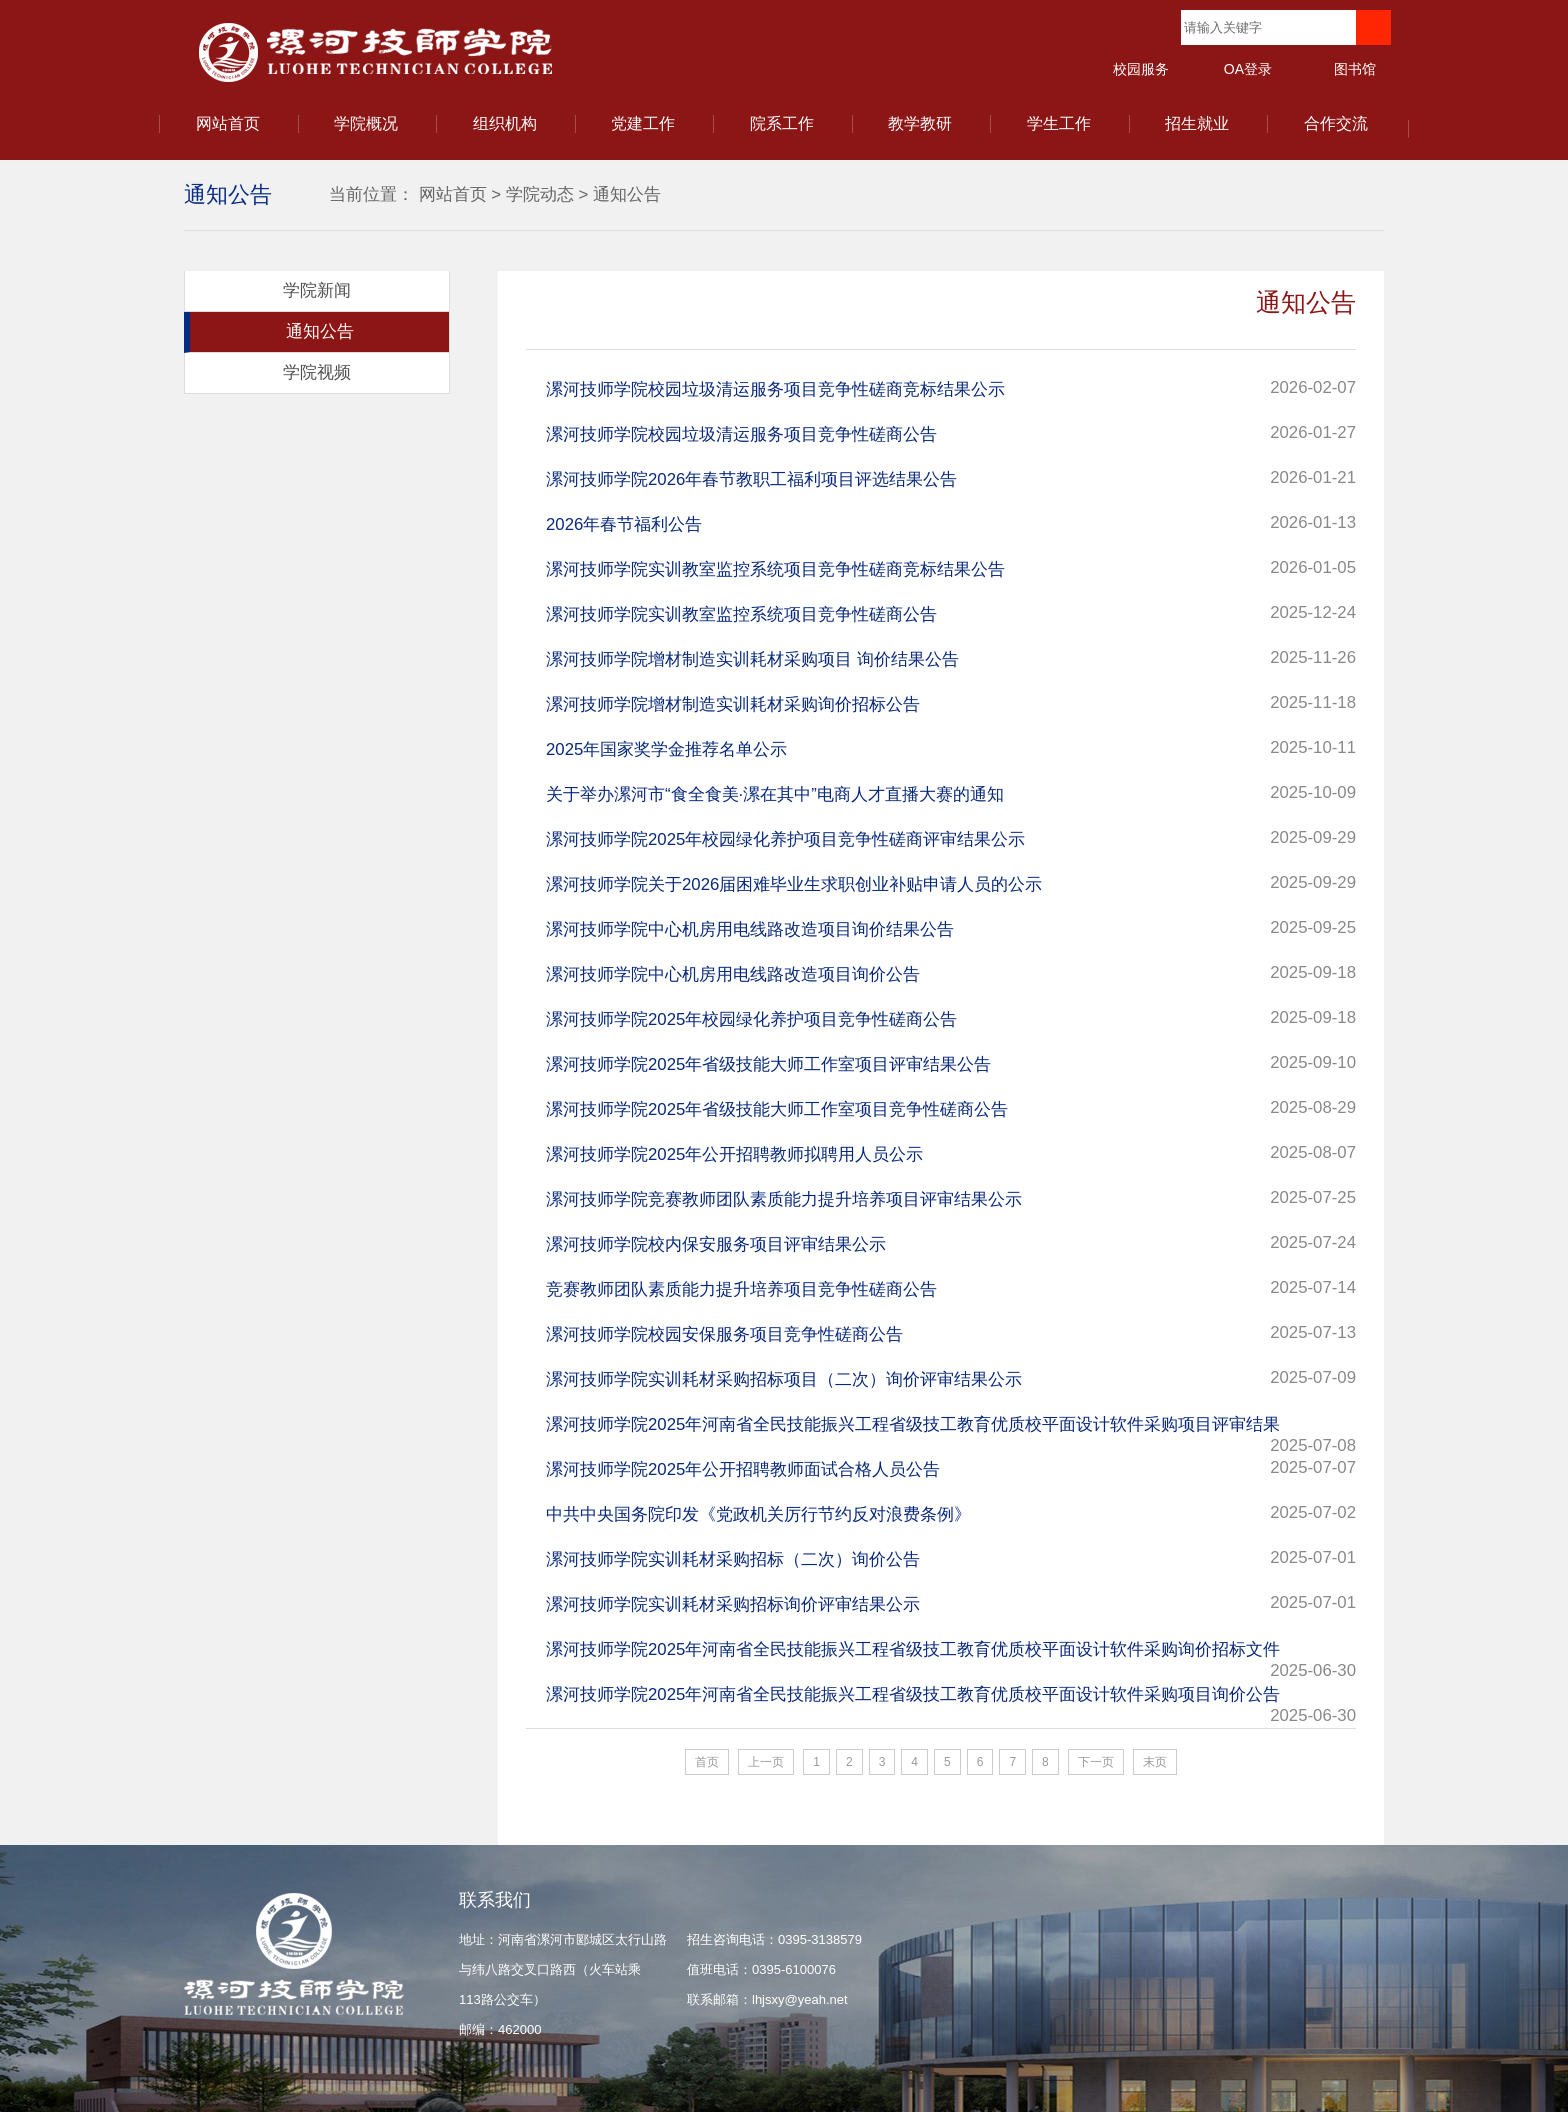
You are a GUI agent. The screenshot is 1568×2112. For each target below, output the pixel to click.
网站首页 (228, 123)
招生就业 (1197, 123)
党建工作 (643, 123)
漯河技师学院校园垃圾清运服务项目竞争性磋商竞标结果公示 (775, 389)
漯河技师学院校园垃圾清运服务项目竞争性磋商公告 (741, 434)
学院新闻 (317, 290)
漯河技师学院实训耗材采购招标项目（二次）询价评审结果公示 (784, 1379)
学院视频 (317, 372)
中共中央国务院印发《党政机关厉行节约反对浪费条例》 (758, 1514)
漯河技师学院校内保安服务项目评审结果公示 (716, 1244)
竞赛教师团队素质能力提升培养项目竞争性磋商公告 (741, 1289)
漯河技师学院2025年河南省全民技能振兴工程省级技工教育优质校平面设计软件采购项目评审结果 (913, 1424)
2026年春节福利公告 (624, 524)
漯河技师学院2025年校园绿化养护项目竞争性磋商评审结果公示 (785, 839)
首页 (707, 1762)
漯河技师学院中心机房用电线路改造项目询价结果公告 (750, 929)
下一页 (1096, 1762)
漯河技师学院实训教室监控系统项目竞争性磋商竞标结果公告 (775, 569)
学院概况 (366, 123)
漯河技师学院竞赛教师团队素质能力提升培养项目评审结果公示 (784, 1199)
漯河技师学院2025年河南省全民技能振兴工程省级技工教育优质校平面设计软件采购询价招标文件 (913, 1649)
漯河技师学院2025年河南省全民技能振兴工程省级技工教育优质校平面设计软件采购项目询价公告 (913, 1694)
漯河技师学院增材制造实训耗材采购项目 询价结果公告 (752, 659)
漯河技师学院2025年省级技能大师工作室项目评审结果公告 (768, 1064)
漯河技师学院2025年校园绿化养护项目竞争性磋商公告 (751, 1019)
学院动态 (540, 194)
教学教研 (920, 123)
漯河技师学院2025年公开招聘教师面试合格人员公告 (743, 1469)
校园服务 (1141, 69)
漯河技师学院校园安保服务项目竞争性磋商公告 (724, 1334)
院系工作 (782, 123)
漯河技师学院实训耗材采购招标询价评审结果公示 (733, 1604)
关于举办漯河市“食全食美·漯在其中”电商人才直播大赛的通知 (775, 794)
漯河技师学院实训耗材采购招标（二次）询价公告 (733, 1559)
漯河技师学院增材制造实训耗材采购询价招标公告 (733, 704)
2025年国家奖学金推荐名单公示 (666, 749)
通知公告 (627, 194)
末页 (1155, 1762)
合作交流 (1336, 123)
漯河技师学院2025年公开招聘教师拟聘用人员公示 (734, 1154)
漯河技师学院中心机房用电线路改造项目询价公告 (733, 974)
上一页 (766, 1762)
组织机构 (505, 123)
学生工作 (1059, 123)
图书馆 (1355, 69)
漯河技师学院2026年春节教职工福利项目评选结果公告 (751, 479)
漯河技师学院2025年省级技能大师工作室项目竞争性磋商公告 (777, 1109)
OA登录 (1248, 69)
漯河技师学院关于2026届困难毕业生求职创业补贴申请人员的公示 (794, 884)
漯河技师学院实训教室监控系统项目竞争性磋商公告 (741, 614)
